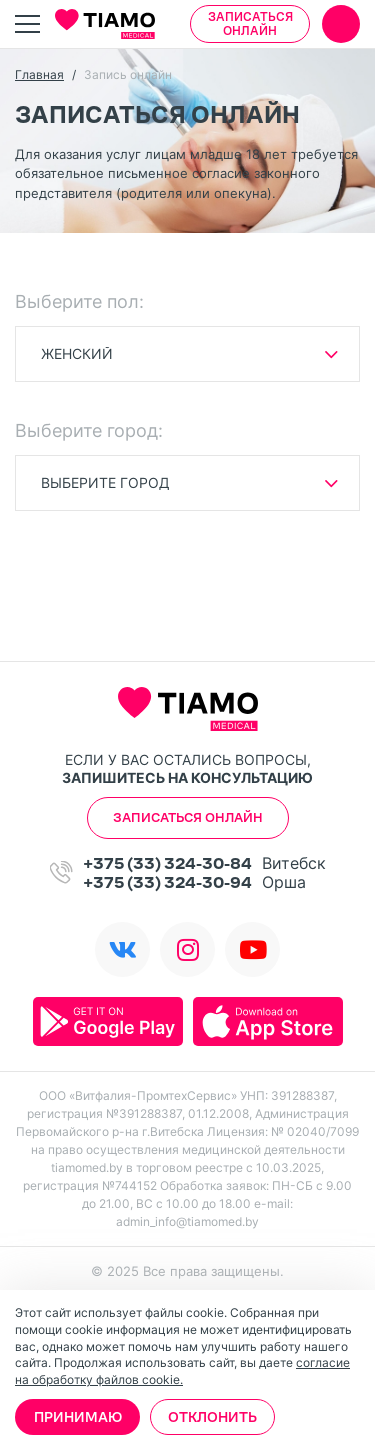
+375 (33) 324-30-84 (167, 863)
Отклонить (212, 1417)
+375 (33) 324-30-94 (167, 882)
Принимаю (78, 1417)
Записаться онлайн (250, 24)
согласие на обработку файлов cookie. (182, 1371)
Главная (39, 74)
